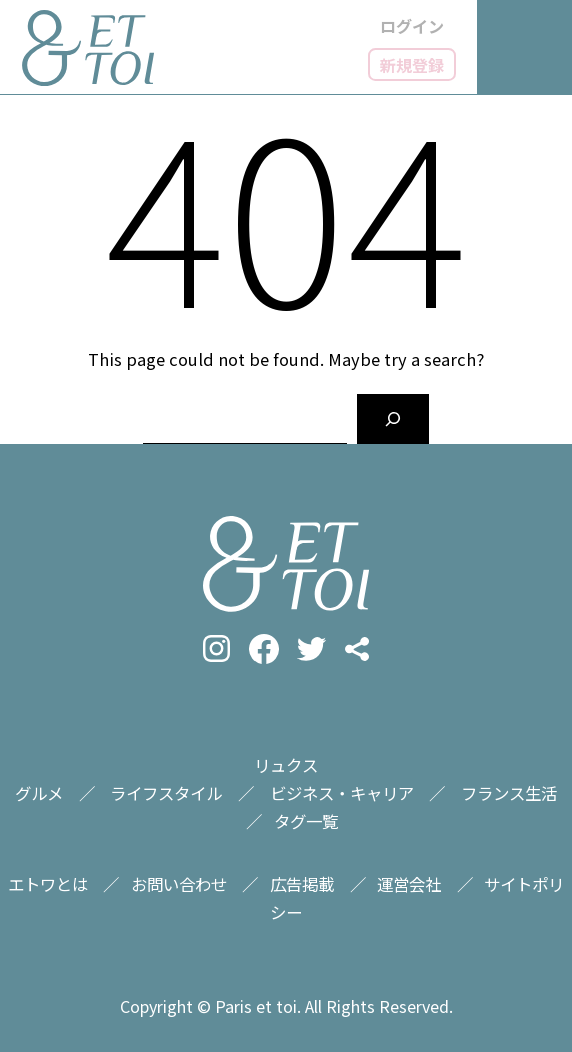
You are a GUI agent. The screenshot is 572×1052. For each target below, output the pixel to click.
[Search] (393, 419)
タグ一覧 (306, 821)
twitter (311, 648)
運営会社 (409, 884)
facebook (264, 649)
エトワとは (48, 884)
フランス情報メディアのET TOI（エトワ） (88, 48)
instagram (216, 648)
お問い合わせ (179, 884)
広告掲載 (302, 884)
